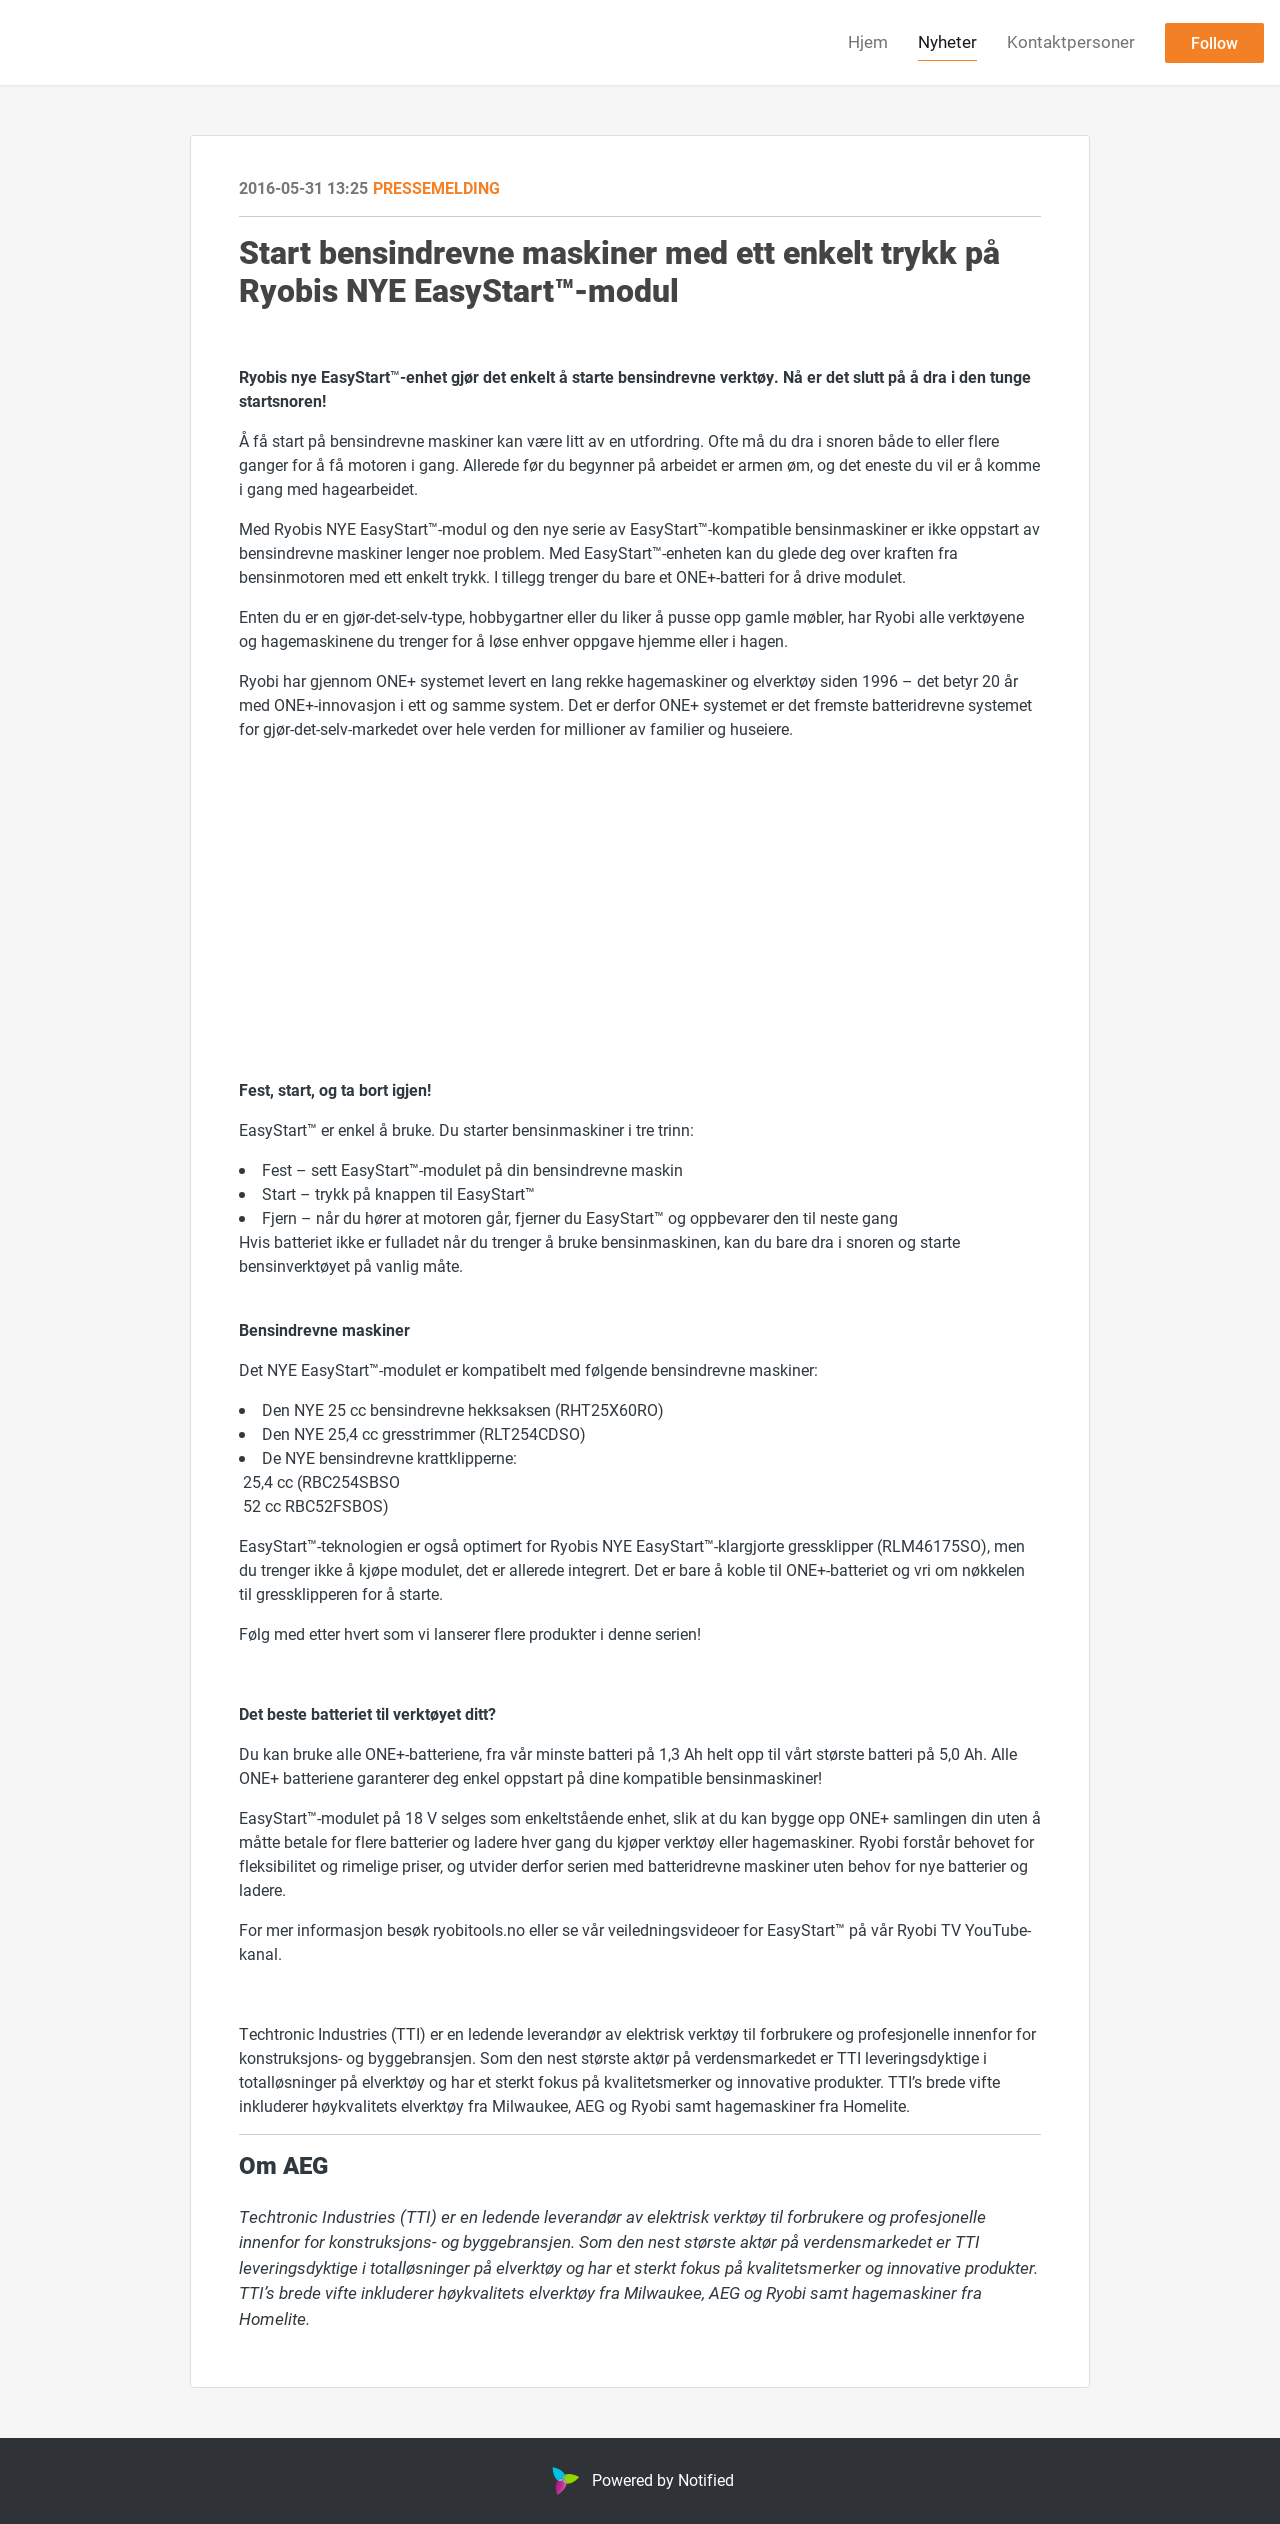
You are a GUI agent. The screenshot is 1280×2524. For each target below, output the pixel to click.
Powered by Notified (640, 2479)
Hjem (868, 41)
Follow (1214, 42)
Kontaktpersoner (1071, 41)
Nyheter (947, 41)
